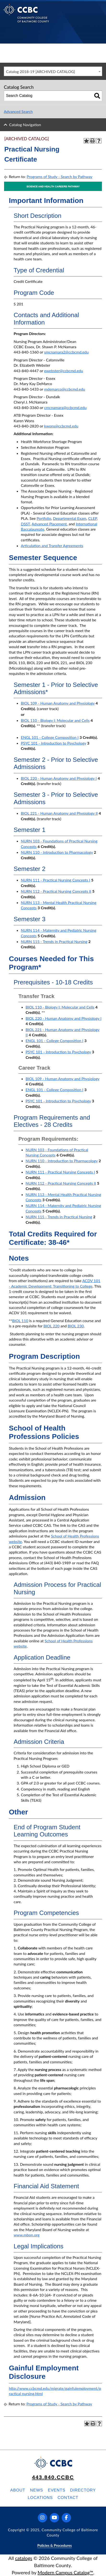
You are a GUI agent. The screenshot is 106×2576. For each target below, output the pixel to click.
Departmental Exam (69, 518)
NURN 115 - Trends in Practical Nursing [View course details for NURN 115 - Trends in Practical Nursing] (54, 941)
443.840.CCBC (53, 2477)
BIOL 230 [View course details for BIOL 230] (76, 1326)
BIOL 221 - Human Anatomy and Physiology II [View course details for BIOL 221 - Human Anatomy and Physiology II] (59, 813)
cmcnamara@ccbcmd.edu (65, 407)
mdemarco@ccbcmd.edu (64, 389)
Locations (40, 2497)
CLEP (92, 518)
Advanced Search (18, 111)
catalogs (23, 2558)
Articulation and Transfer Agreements (52, 545)
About (17, 2490)
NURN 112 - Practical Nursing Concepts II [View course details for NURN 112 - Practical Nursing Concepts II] (56, 891)
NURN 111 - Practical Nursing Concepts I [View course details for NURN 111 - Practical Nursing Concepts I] (55, 880)
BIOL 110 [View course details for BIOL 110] (20, 1320)
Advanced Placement (49, 524)
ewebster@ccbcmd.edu (63, 370)
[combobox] (53, 71)
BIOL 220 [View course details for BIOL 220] (51, 1326)
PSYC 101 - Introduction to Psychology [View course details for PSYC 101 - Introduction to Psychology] (53, 743)
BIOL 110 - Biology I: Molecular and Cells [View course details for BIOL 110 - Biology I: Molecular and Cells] (55, 720)
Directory (83, 2490)
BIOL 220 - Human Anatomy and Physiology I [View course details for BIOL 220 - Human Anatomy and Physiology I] (59, 778)
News (36, 2490)
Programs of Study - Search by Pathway (59, 176)
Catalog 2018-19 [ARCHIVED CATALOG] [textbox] (40, 71)
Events (56, 2490)
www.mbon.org (26, 2235)
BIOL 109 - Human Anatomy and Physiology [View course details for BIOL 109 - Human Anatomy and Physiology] (58, 703)
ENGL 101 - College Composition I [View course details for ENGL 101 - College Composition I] (49, 737)
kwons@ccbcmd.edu (61, 426)
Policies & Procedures (54, 2545)
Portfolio (44, 518)
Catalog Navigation (25, 124)
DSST (25, 524)
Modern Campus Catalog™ (65, 2572)
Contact (67, 2497)
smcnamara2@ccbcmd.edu (66, 352)
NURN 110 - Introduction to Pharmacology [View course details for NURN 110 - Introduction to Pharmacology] (57, 852)
